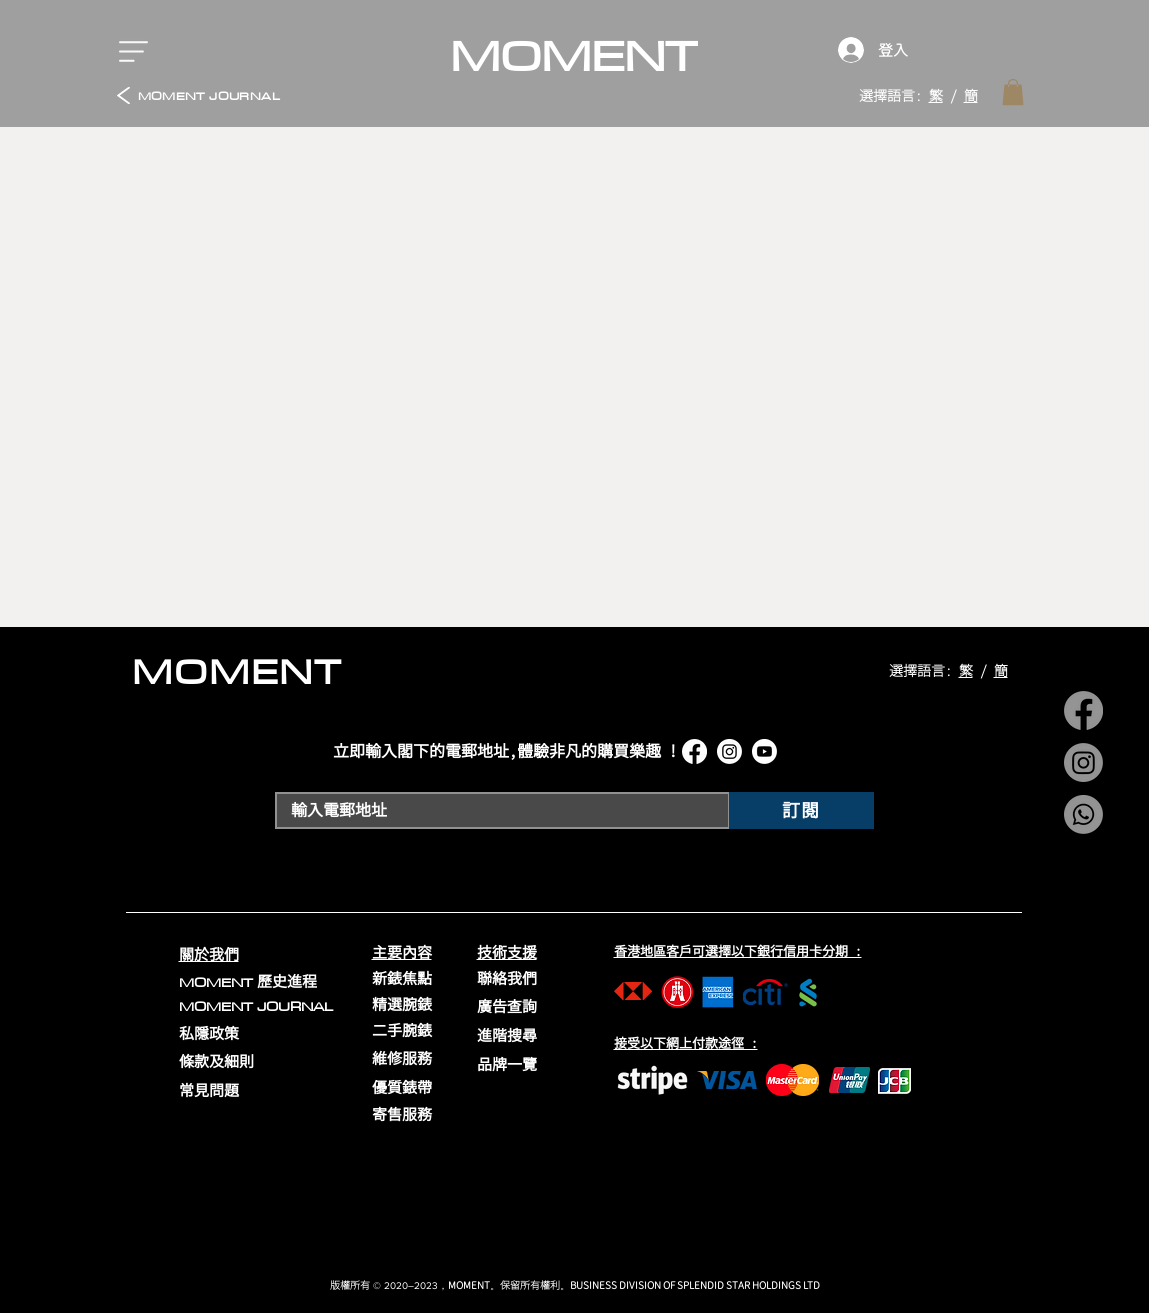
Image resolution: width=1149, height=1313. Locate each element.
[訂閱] (801, 810)
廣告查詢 (507, 1006)
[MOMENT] (574, 55)
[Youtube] (764, 751)
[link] (1013, 92)
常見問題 (209, 1090)
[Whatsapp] (1083, 814)
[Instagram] (1083, 762)
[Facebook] (1083, 710)
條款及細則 (216, 1061)
